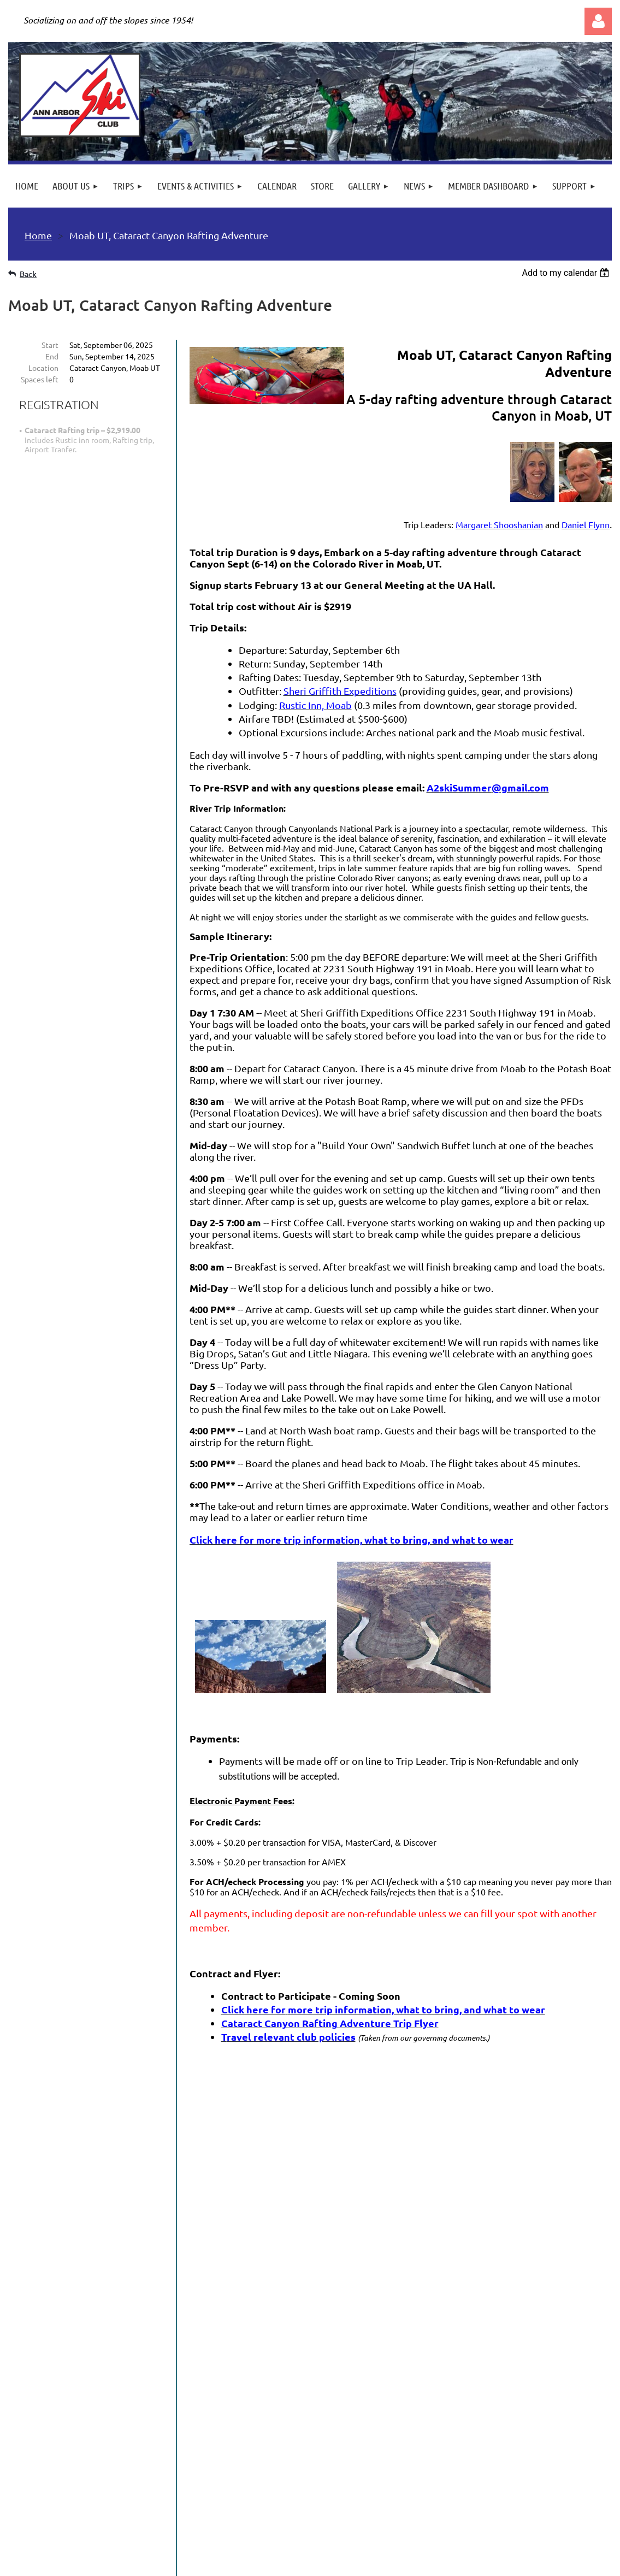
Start (50, 345)
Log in (598, 21)
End (51, 356)
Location (43, 368)
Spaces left (39, 379)
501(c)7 (309, 2501)
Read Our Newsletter (66, 2319)
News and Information (68, 2305)
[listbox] (567, 273)
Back (28, 274)
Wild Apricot (481, 2562)
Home (38, 235)
